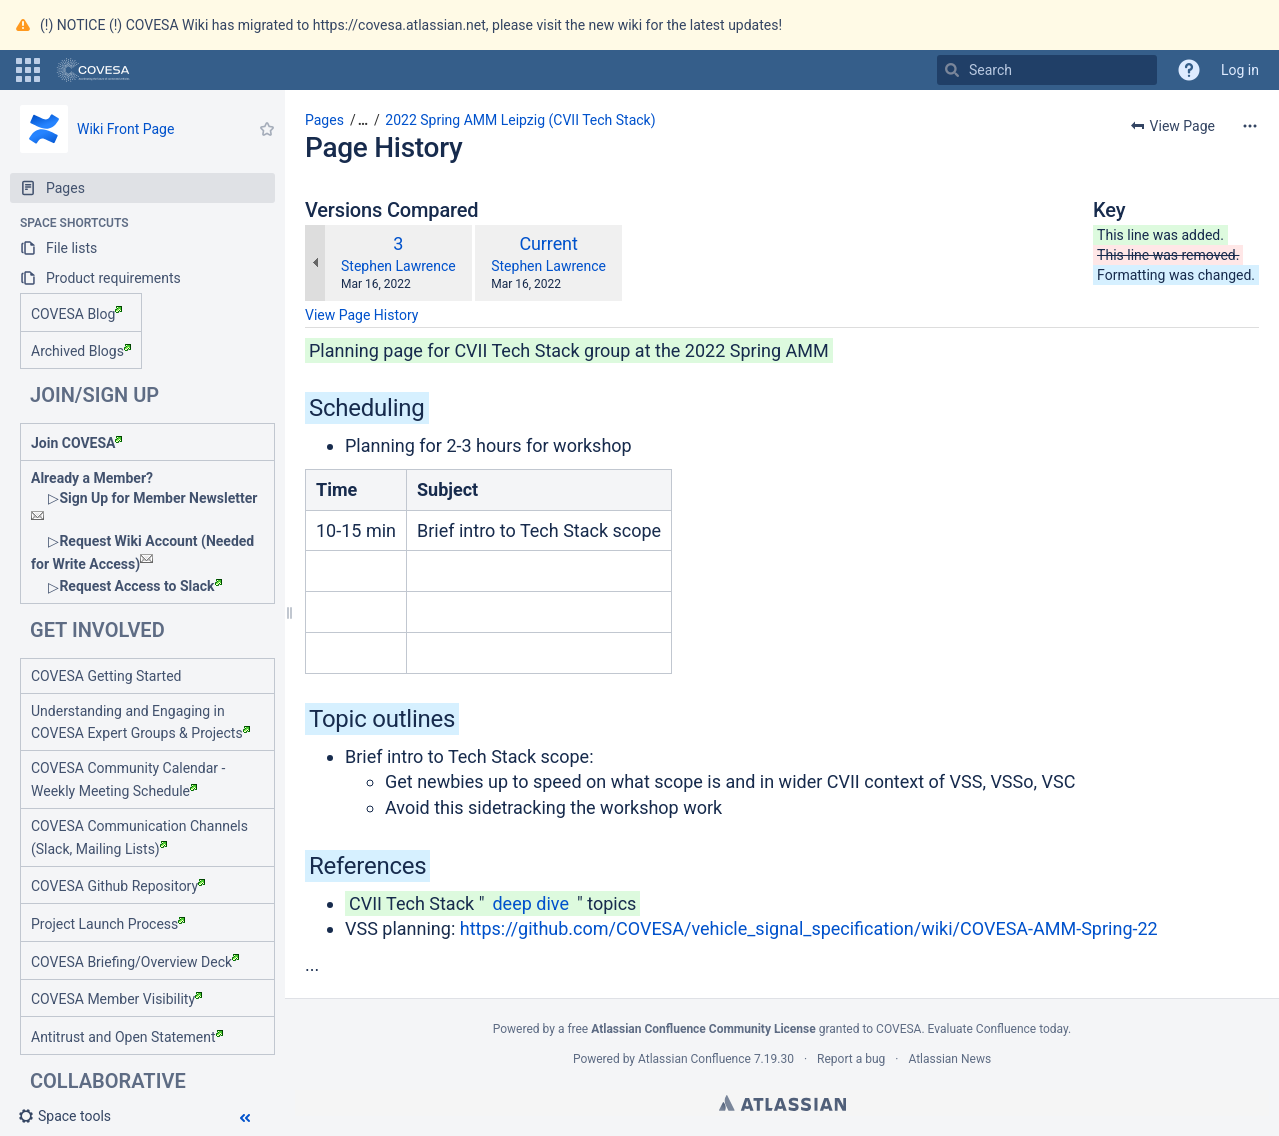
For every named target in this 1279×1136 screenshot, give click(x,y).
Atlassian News (949, 1059)
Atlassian (782, 1103)
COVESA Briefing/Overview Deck (135, 962)
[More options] (1250, 126)
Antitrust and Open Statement (127, 1037)
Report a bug (851, 1059)
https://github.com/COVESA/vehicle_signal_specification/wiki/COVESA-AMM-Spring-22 (809, 928)
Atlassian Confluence (694, 1059)
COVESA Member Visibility (116, 999)
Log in (1240, 70)
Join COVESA (76, 443)
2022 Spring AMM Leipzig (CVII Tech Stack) (520, 120)
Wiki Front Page (125, 129)
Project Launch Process (108, 924)
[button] (28, 70)
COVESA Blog (76, 314)
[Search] (952, 70)
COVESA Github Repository (118, 886)
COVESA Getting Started (106, 676)
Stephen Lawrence (398, 266)
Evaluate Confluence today (998, 1029)
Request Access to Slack (140, 586)
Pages (324, 120)
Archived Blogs (81, 351)
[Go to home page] (93, 70)
